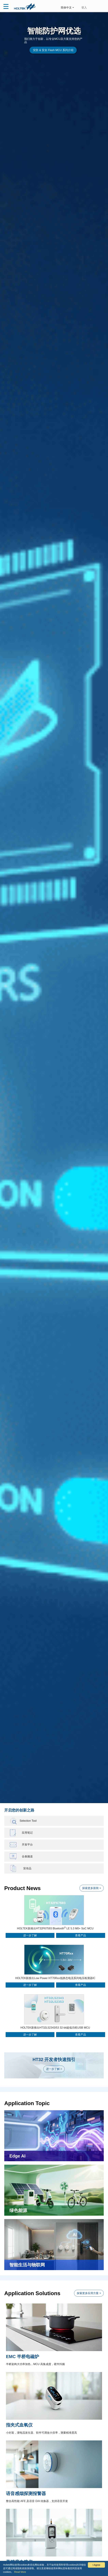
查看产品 (80, 1935)
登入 (84, 7)
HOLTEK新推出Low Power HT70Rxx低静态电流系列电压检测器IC (55, 1978)
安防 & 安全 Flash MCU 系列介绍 (53, 50)
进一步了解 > (54, 2069)
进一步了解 (30, 1935)
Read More (20, 2572)
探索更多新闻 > (91, 1888)
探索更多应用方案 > (89, 2293)
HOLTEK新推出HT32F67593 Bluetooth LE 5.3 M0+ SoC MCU (55, 1928)
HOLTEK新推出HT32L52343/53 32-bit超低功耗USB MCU (55, 2027)
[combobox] (68, 7)
